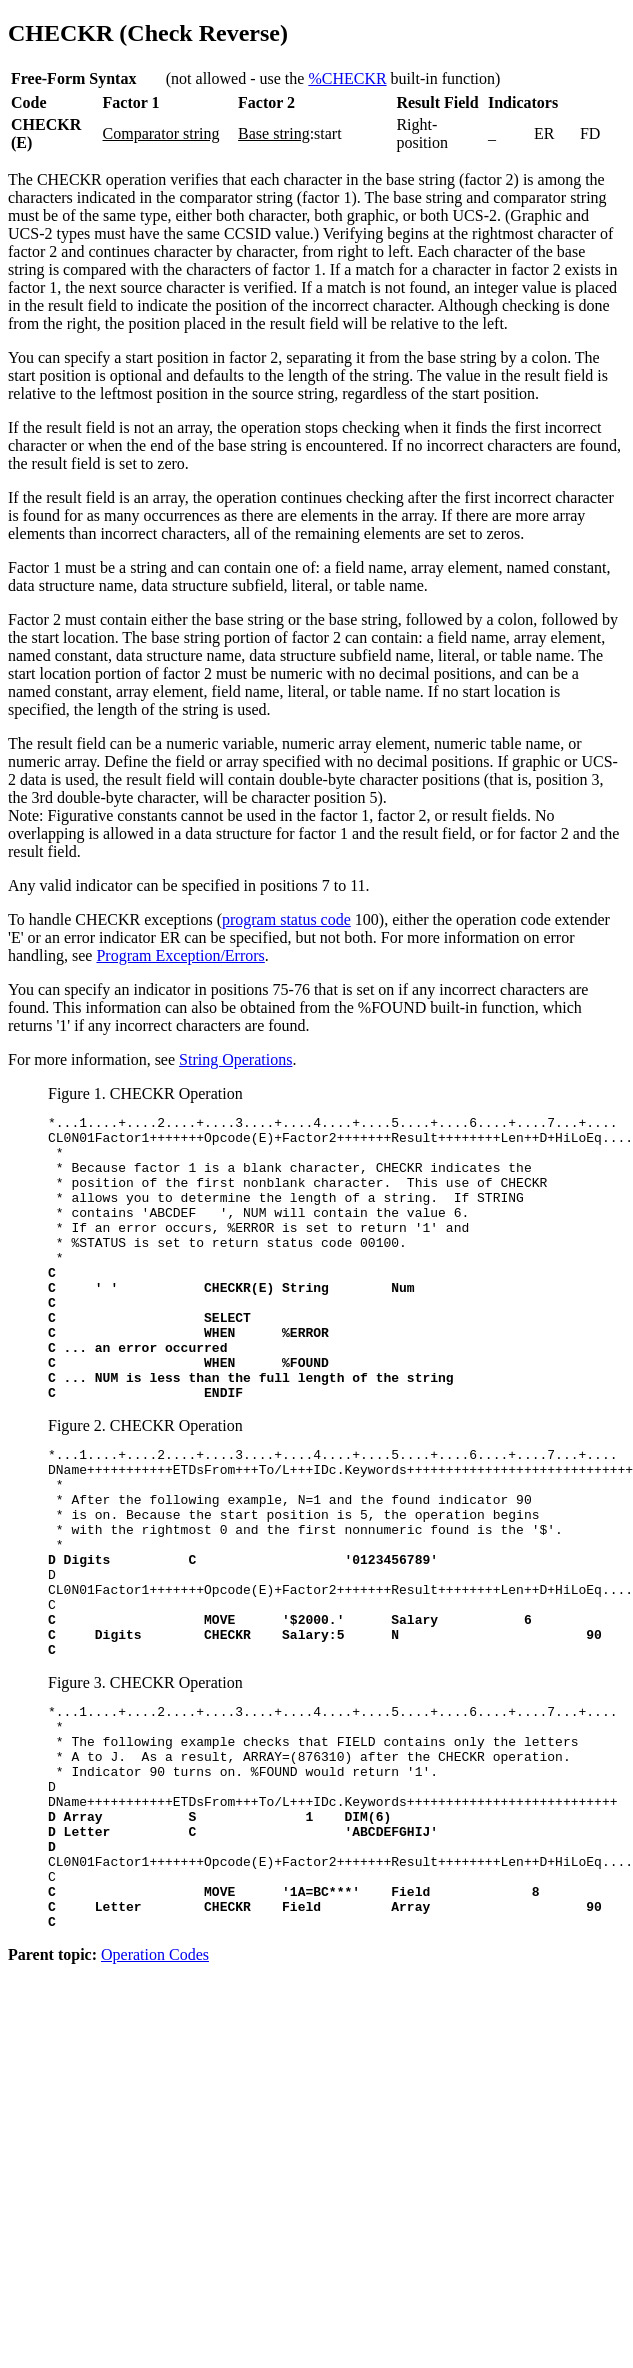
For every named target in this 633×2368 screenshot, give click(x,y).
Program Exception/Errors (180, 955)
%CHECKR (347, 78)
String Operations (235, 1059)
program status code (286, 919)
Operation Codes (155, 2098)
